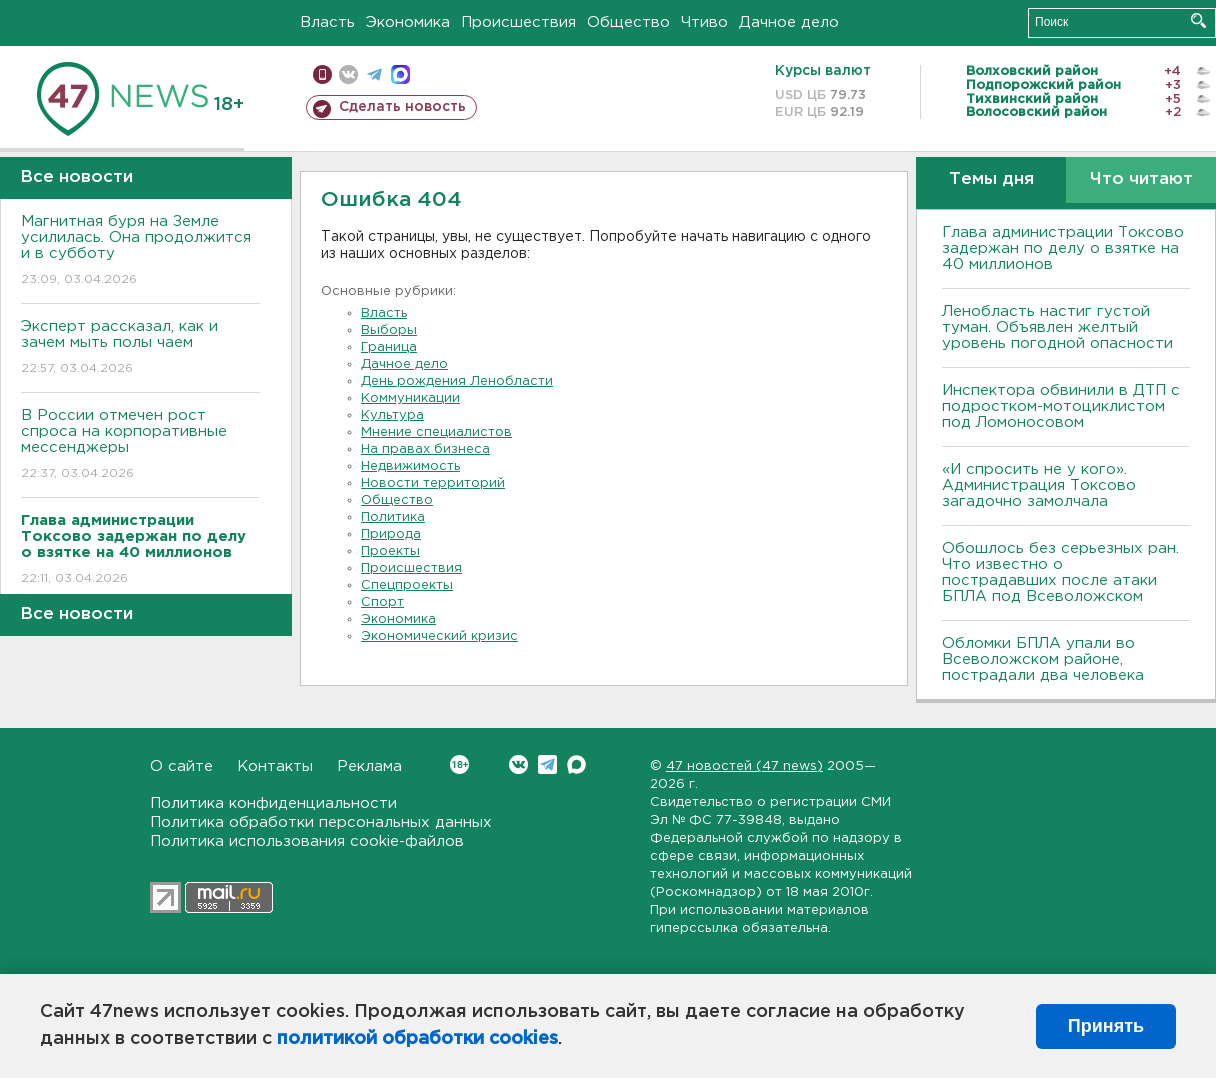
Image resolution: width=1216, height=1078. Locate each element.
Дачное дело (789, 22)
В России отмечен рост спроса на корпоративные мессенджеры (140, 445)
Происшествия (518, 22)
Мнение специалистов (436, 432)
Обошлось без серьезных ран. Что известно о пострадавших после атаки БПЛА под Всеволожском (1060, 572)
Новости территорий (433, 483)
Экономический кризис (439, 636)
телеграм (374, 74)
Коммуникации (410, 398)
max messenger (400, 74)
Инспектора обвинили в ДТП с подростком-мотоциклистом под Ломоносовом (1061, 406)
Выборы (389, 330)
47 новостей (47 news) (744, 766)
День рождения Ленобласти (457, 381)
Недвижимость (410, 466)
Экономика (408, 22)
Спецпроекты (407, 585)
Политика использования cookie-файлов (307, 841)
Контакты (275, 766)
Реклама (369, 766)
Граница (389, 347)
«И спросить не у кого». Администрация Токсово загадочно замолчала (1039, 485)
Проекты (390, 551)
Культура (392, 415)
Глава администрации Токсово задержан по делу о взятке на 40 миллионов (1063, 248)
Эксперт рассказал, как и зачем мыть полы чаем (140, 348)
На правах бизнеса (425, 449)
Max (576, 764)
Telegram (547, 764)
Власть (327, 22)
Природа (391, 534)
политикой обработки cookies (417, 1039)
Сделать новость (402, 107)
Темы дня (991, 179)
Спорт (382, 602)
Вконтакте (459, 764)
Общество (628, 22)
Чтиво (704, 22)
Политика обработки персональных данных (321, 822)
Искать (1198, 20)
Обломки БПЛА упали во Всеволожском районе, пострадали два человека (1043, 659)
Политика (393, 517)
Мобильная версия (322, 74)
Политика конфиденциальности (273, 803)
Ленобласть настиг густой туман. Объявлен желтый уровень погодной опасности (1057, 327)
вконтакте (348, 74)
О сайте (181, 766)
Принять (1106, 1026)
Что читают (1141, 179)
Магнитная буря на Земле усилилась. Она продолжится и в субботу (140, 251)
